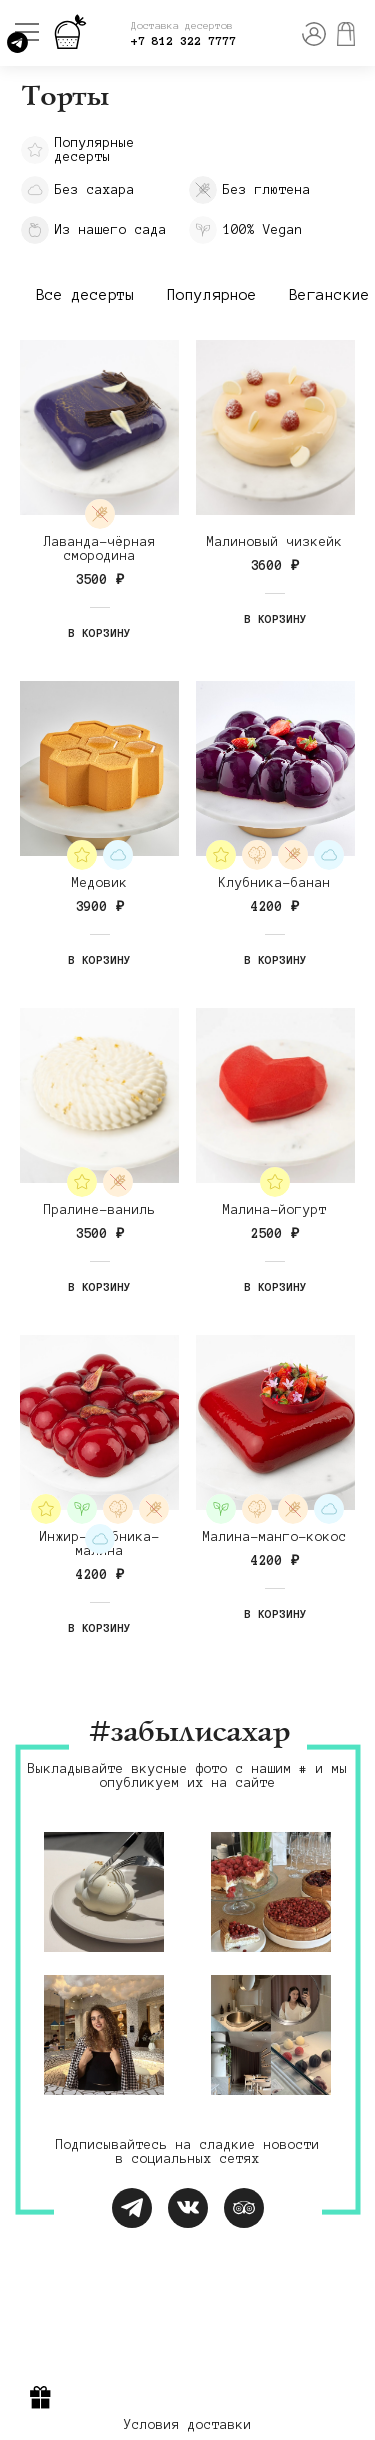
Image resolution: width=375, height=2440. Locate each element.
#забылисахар (188, 1733)
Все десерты (85, 295)
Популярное (212, 295)
